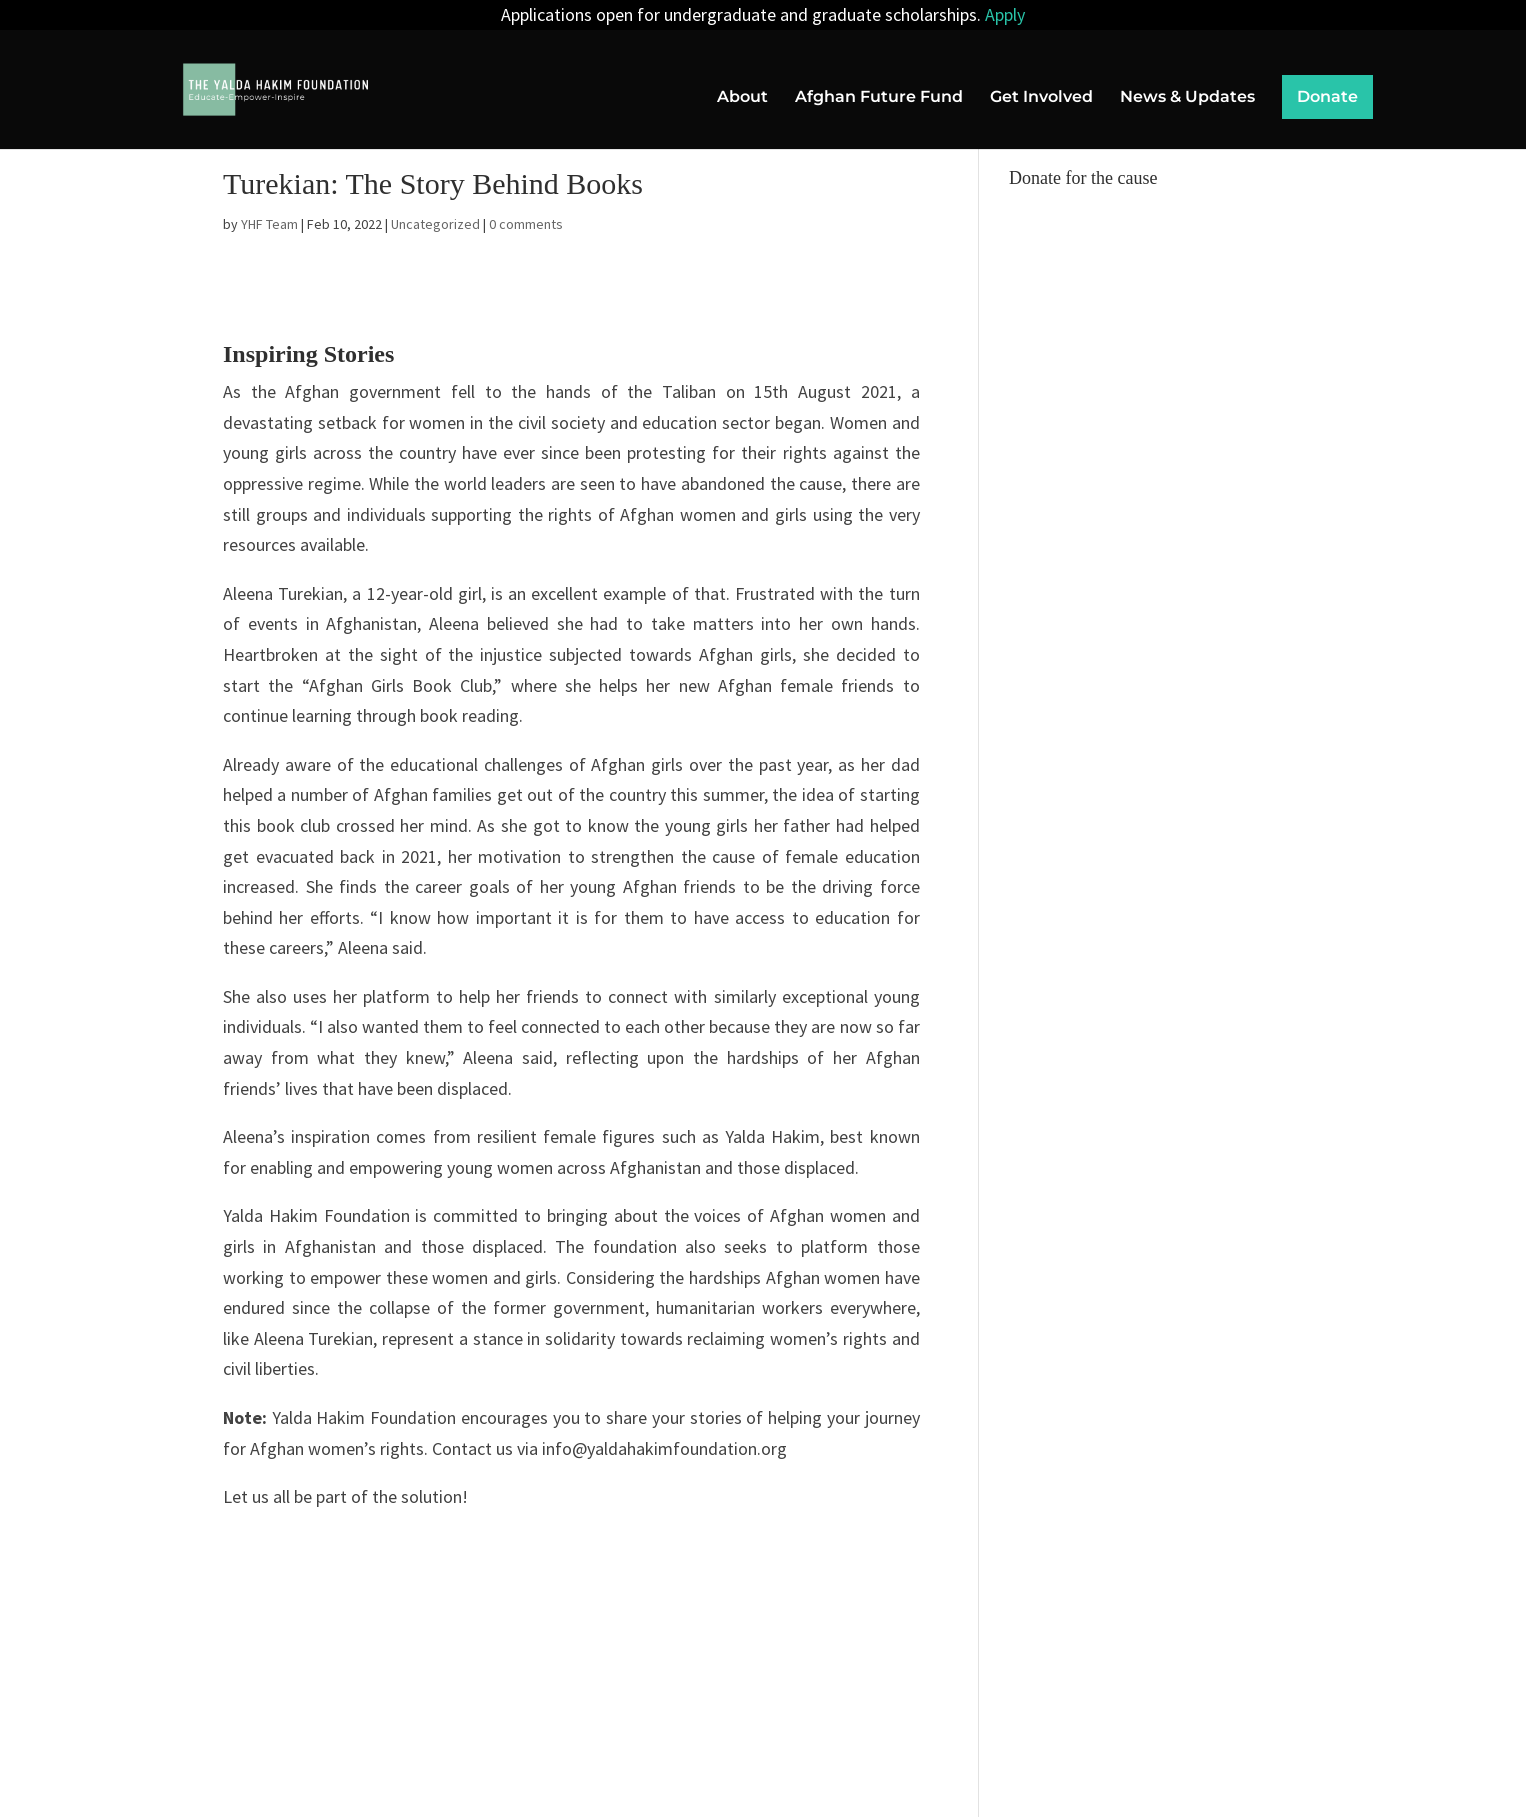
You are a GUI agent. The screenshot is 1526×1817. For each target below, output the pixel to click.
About (742, 98)
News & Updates (1187, 98)
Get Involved (1041, 98)
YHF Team (269, 224)
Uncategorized (435, 224)
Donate (1327, 96)
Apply (1005, 14)
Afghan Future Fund (879, 98)
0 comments (526, 224)
